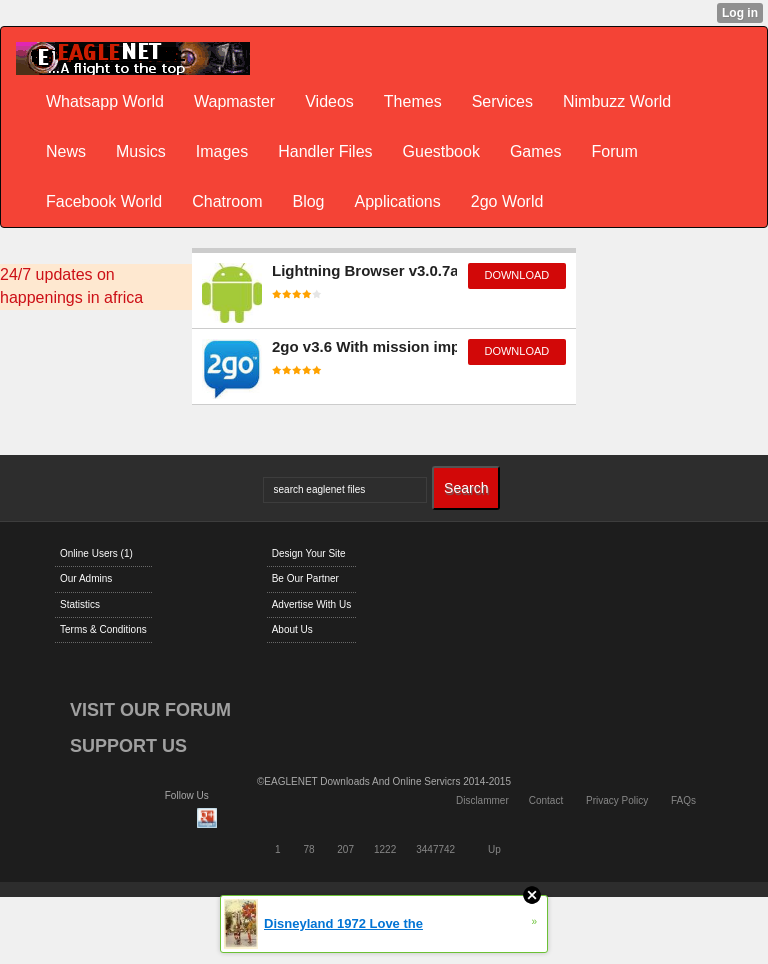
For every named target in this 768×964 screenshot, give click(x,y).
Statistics (80, 604)
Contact (546, 800)
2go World (507, 201)
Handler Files (325, 151)
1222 (385, 849)
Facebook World (104, 201)
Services (502, 101)
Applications (397, 201)
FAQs (683, 800)
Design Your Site (309, 553)
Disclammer (482, 800)
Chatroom (227, 201)
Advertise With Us (311, 604)
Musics (141, 151)
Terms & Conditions (103, 629)
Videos (329, 101)
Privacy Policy (617, 800)
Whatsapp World (105, 101)
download (516, 275)
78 (308, 849)
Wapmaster (234, 101)
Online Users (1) (96, 553)
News (66, 151)
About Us (292, 629)
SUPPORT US (128, 746)
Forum (615, 151)
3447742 (435, 849)
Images (222, 151)
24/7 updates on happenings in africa (71, 286)
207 (345, 849)
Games (536, 151)
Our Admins (86, 578)
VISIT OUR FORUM (150, 710)
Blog (308, 201)
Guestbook (441, 151)
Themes (413, 101)
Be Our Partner (305, 578)
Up (494, 849)
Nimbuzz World (617, 101)
